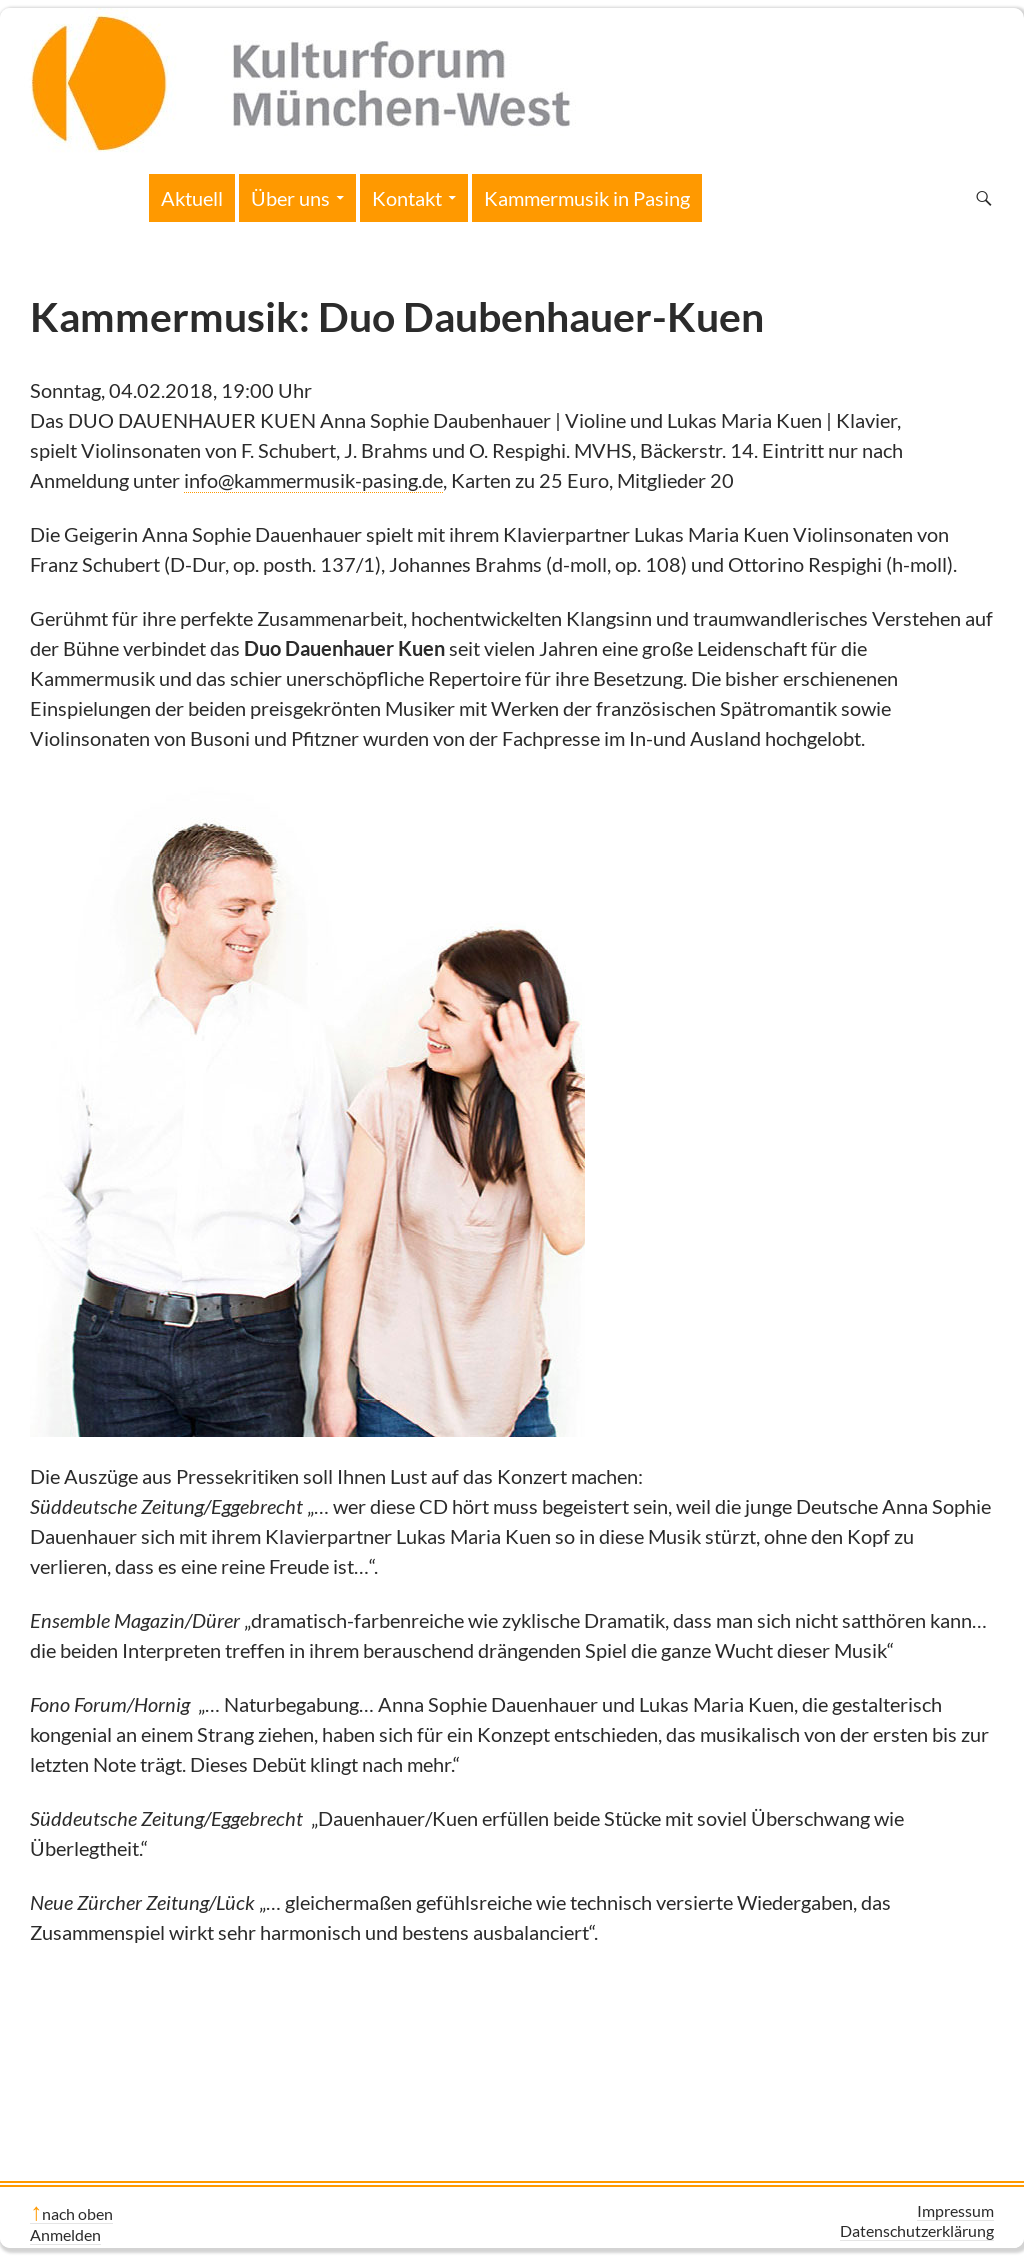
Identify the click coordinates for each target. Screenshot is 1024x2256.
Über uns (290, 198)
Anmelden (65, 2234)
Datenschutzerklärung (917, 2230)
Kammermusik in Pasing (587, 198)
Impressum (955, 2210)
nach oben (77, 2213)
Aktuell (192, 198)
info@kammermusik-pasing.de (313, 480)
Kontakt (407, 198)
